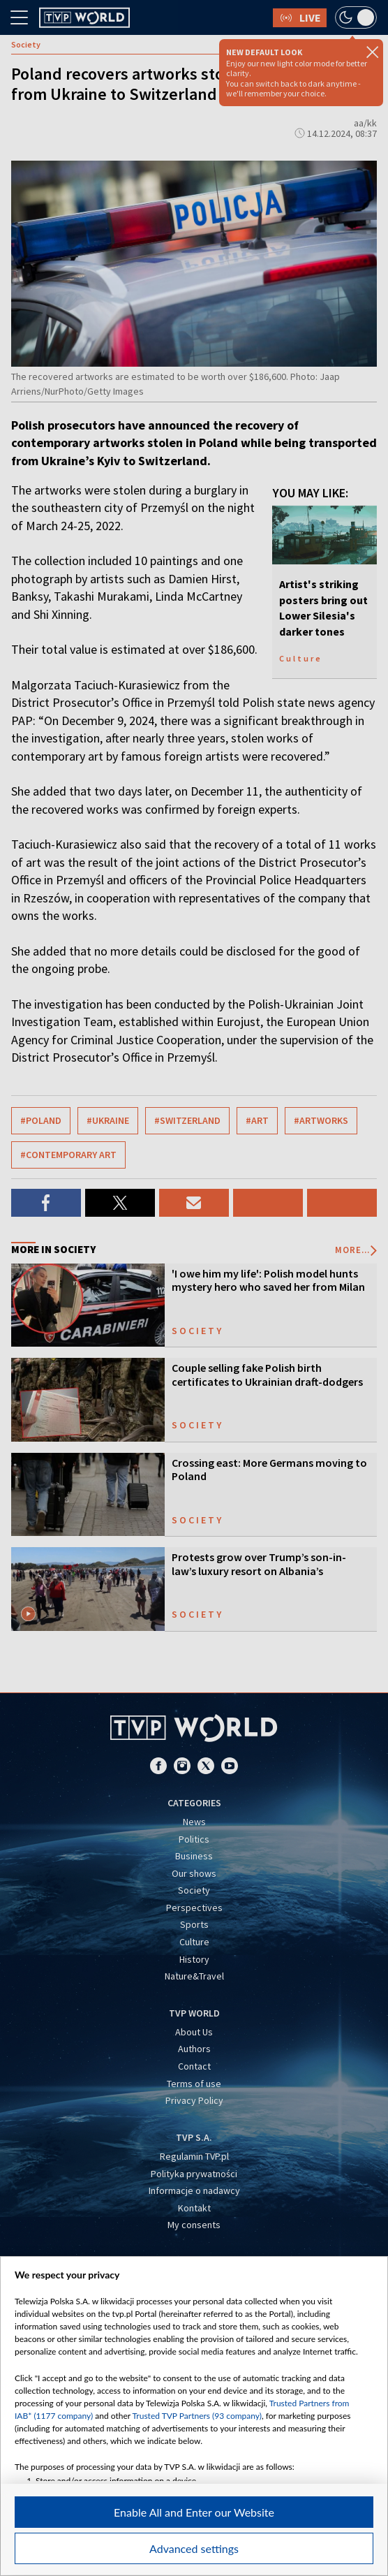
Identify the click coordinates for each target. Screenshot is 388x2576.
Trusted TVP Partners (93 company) (197, 2415)
